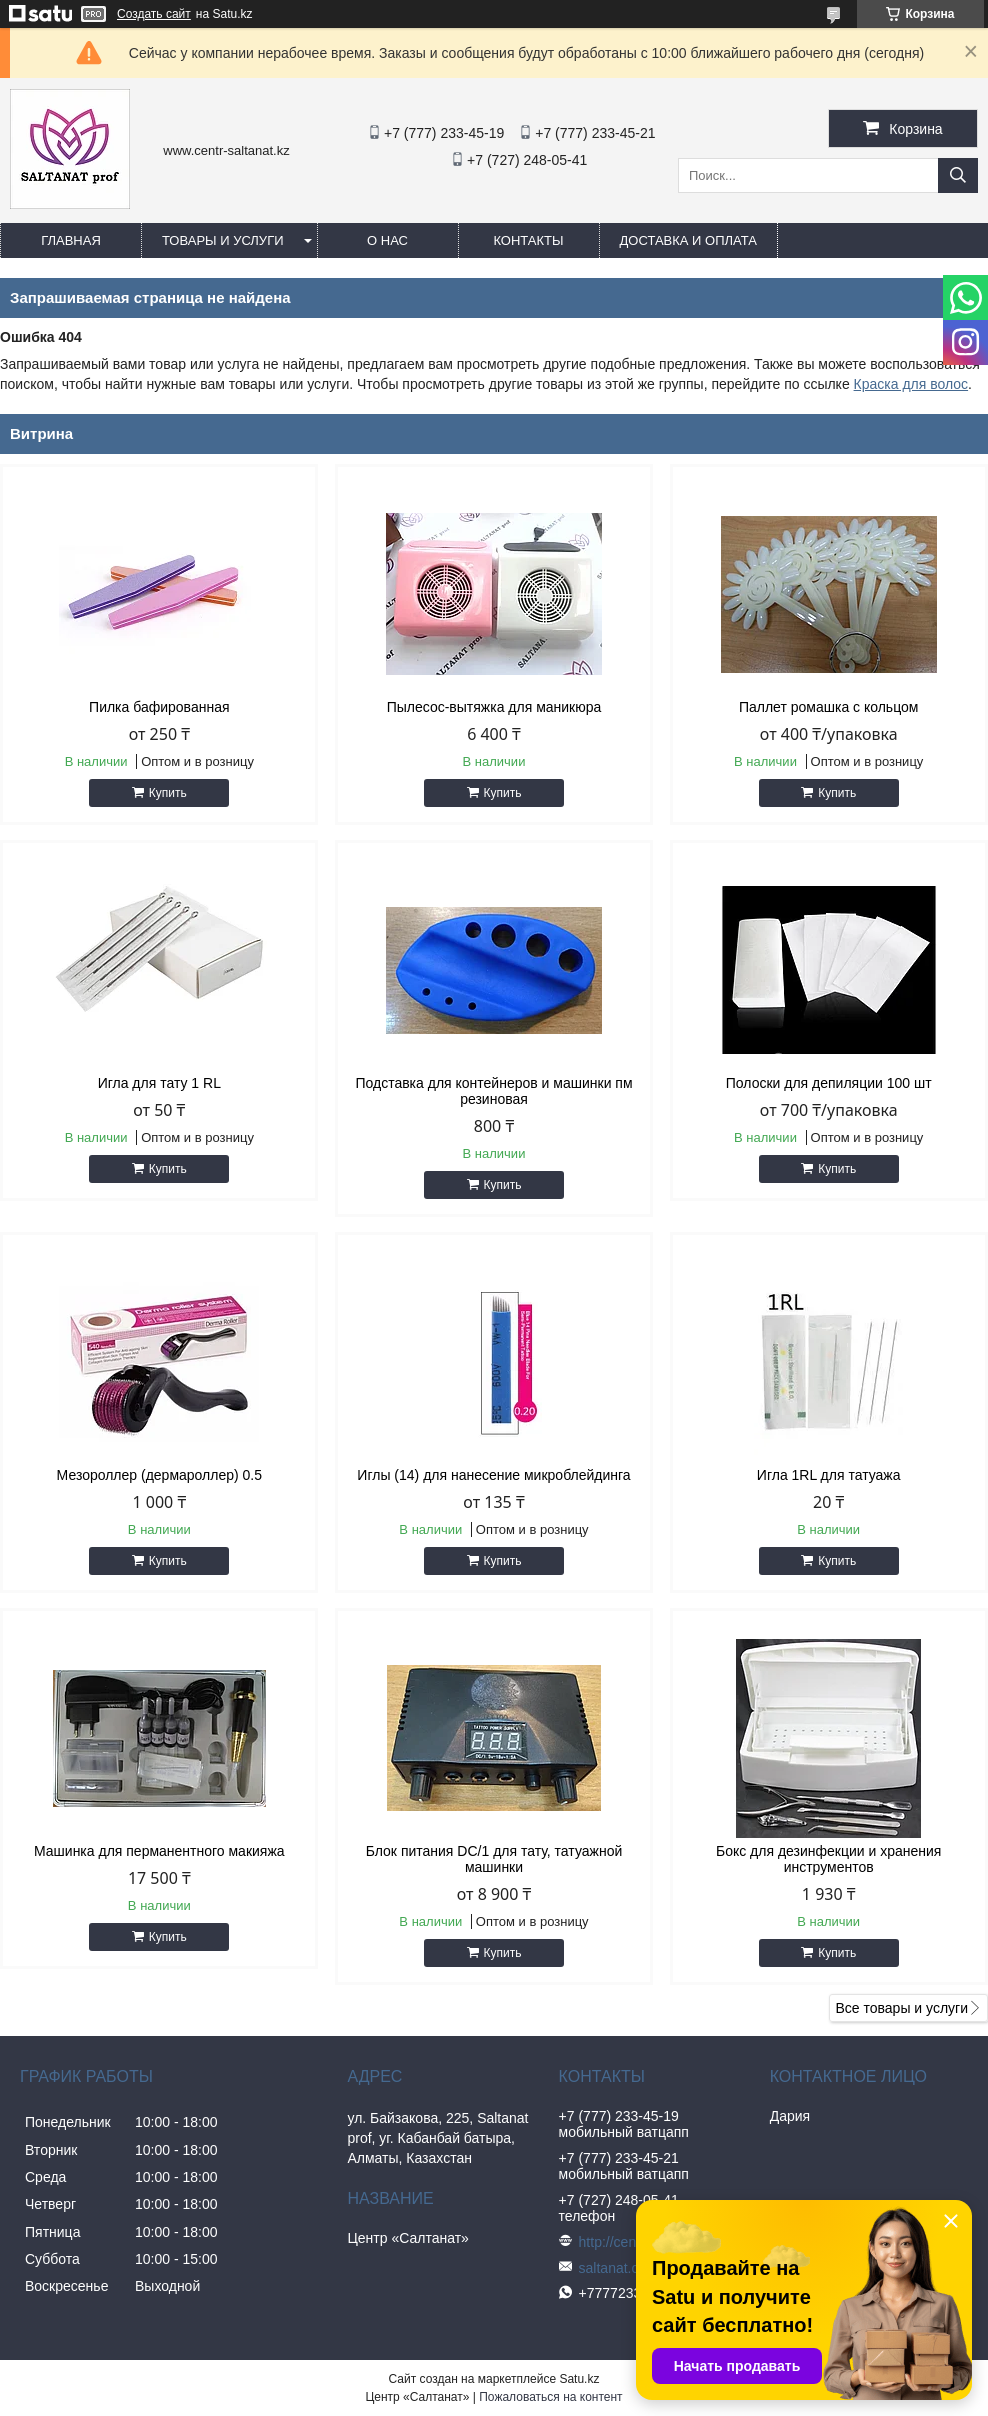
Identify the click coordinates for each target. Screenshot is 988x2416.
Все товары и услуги (901, 2008)
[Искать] (958, 175)
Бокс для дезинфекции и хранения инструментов (828, 1859)
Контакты (528, 240)
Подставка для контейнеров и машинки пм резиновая (493, 1091)
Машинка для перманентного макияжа (159, 1851)
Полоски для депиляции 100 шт (829, 1083)
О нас (387, 240)
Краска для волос (911, 384)
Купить (168, 793)
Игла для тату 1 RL (159, 1083)
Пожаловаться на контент (550, 2397)
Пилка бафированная (159, 707)
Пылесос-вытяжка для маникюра (494, 707)
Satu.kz (579, 2379)
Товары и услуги (223, 240)
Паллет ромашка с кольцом (829, 707)
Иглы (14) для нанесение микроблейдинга (493, 1475)
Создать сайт (154, 14)
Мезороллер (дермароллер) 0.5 (159, 1475)
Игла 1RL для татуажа (829, 1475)
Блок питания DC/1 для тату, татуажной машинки (494, 1859)
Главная (71, 240)
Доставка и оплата (688, 240)
